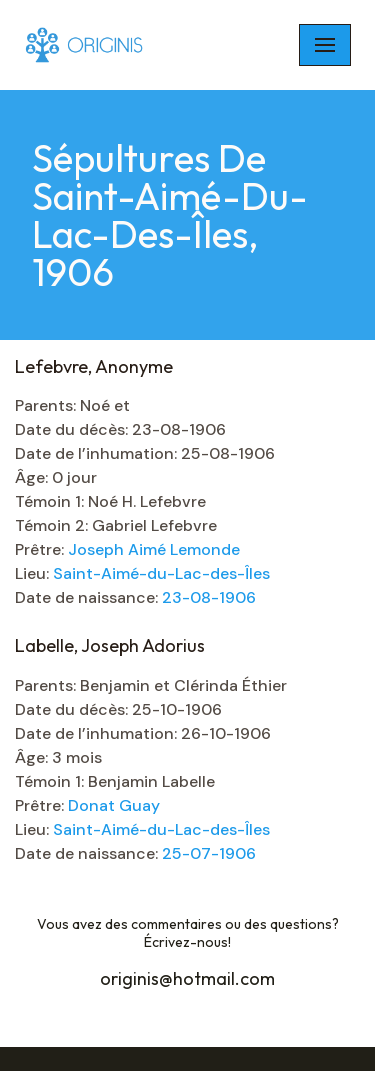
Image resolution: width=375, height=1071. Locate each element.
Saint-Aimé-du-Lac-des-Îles (161, 573)
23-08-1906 (209, 597)
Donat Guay (114, 805)
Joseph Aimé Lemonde (154, 549)
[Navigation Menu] (325, 45)
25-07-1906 (209, 853)
